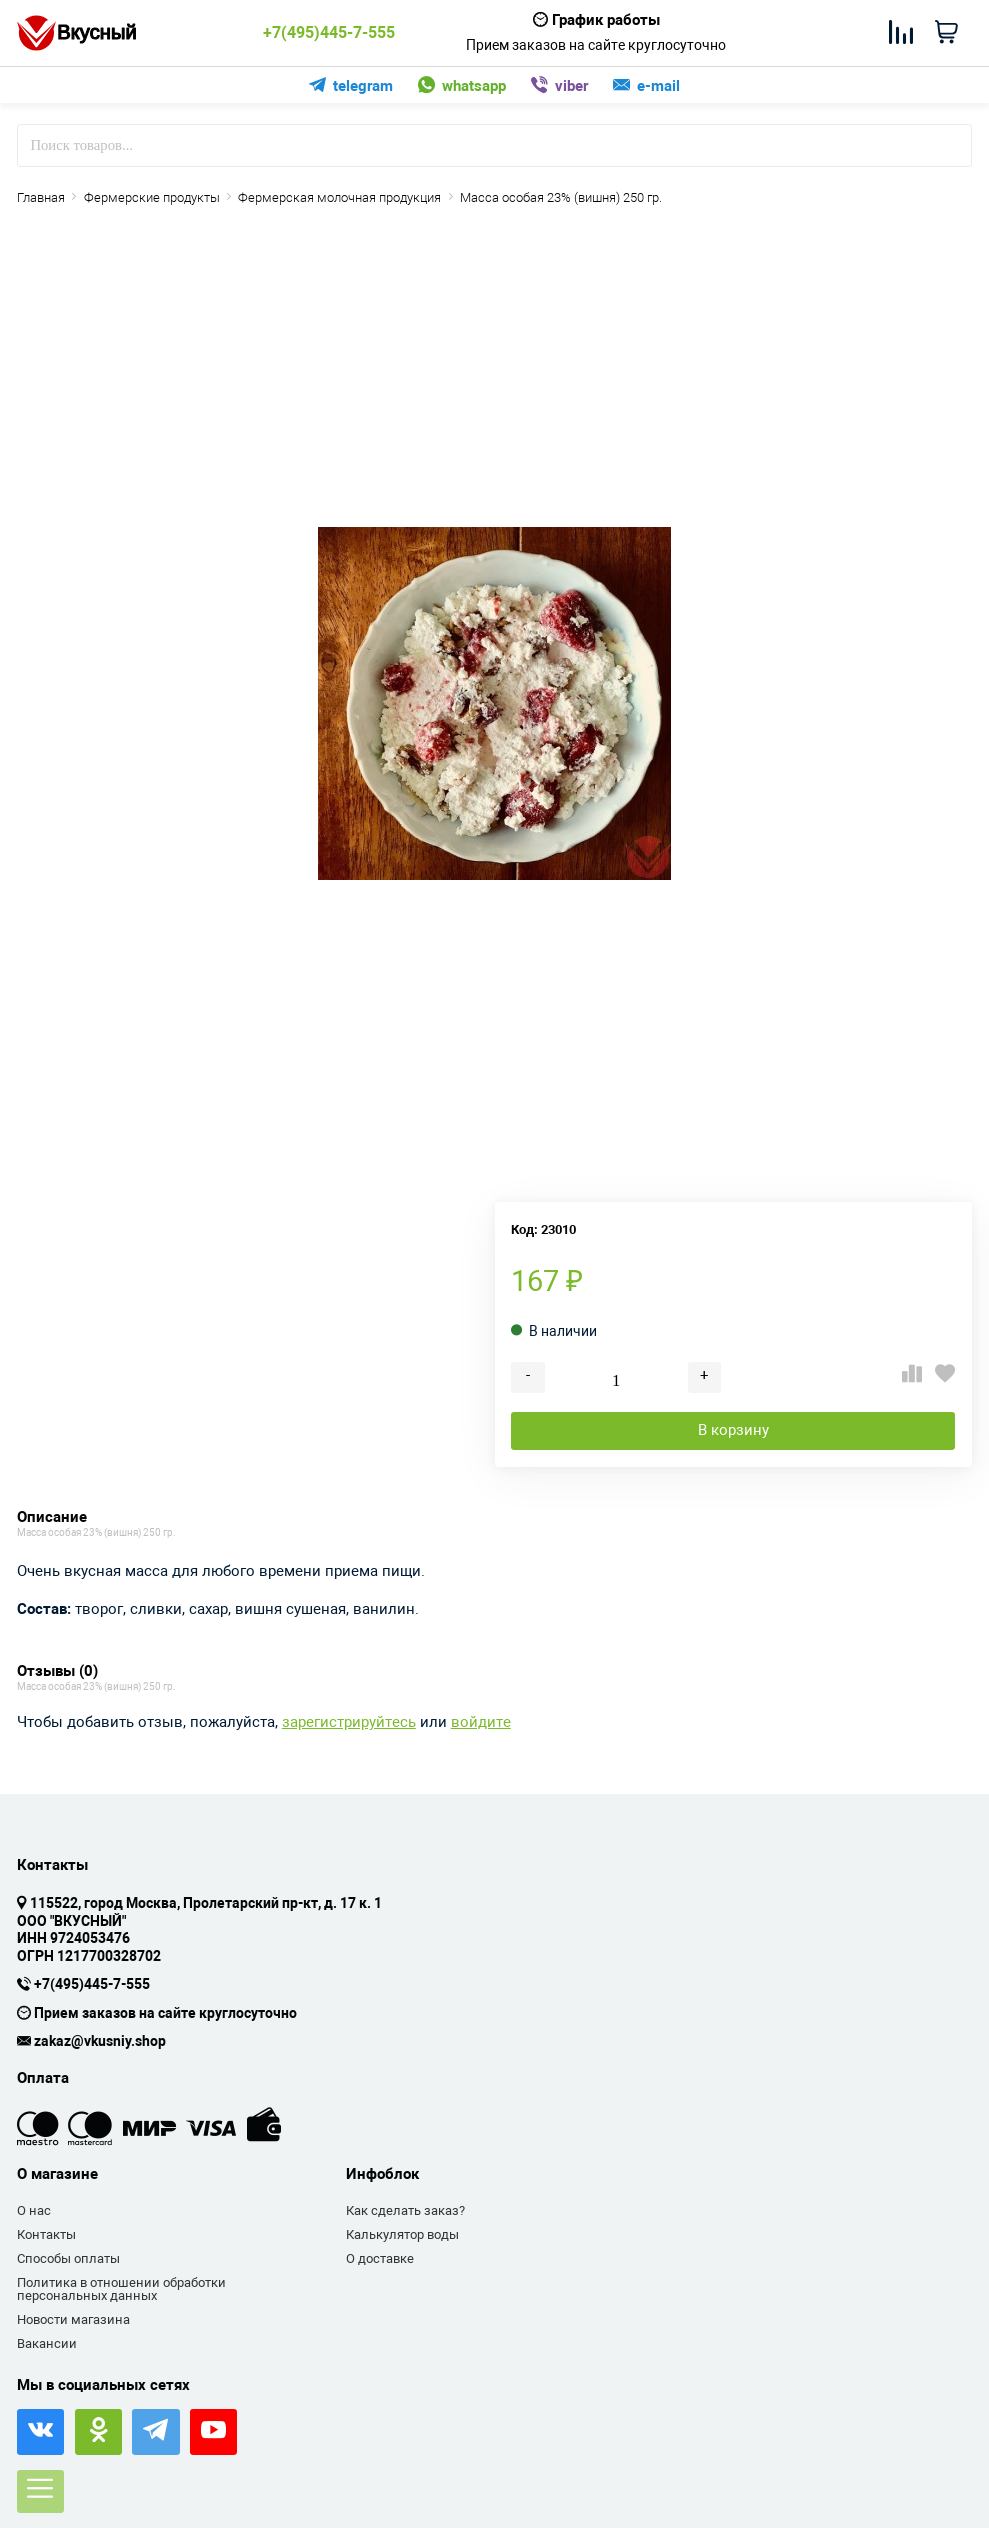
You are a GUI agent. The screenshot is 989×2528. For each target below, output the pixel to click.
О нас (34, 2210)
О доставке (380, 2258)
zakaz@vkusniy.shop (100, 2042)
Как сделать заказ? (405, 2210)
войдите (481, 1722)
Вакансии (47, 2343)
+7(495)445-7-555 (329, 33)
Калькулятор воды (402, 2234)
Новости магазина (73, 2319)
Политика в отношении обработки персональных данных (121, 2289)
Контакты (46, 2234)
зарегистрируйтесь (349, 1722)
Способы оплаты (68, 2258)
